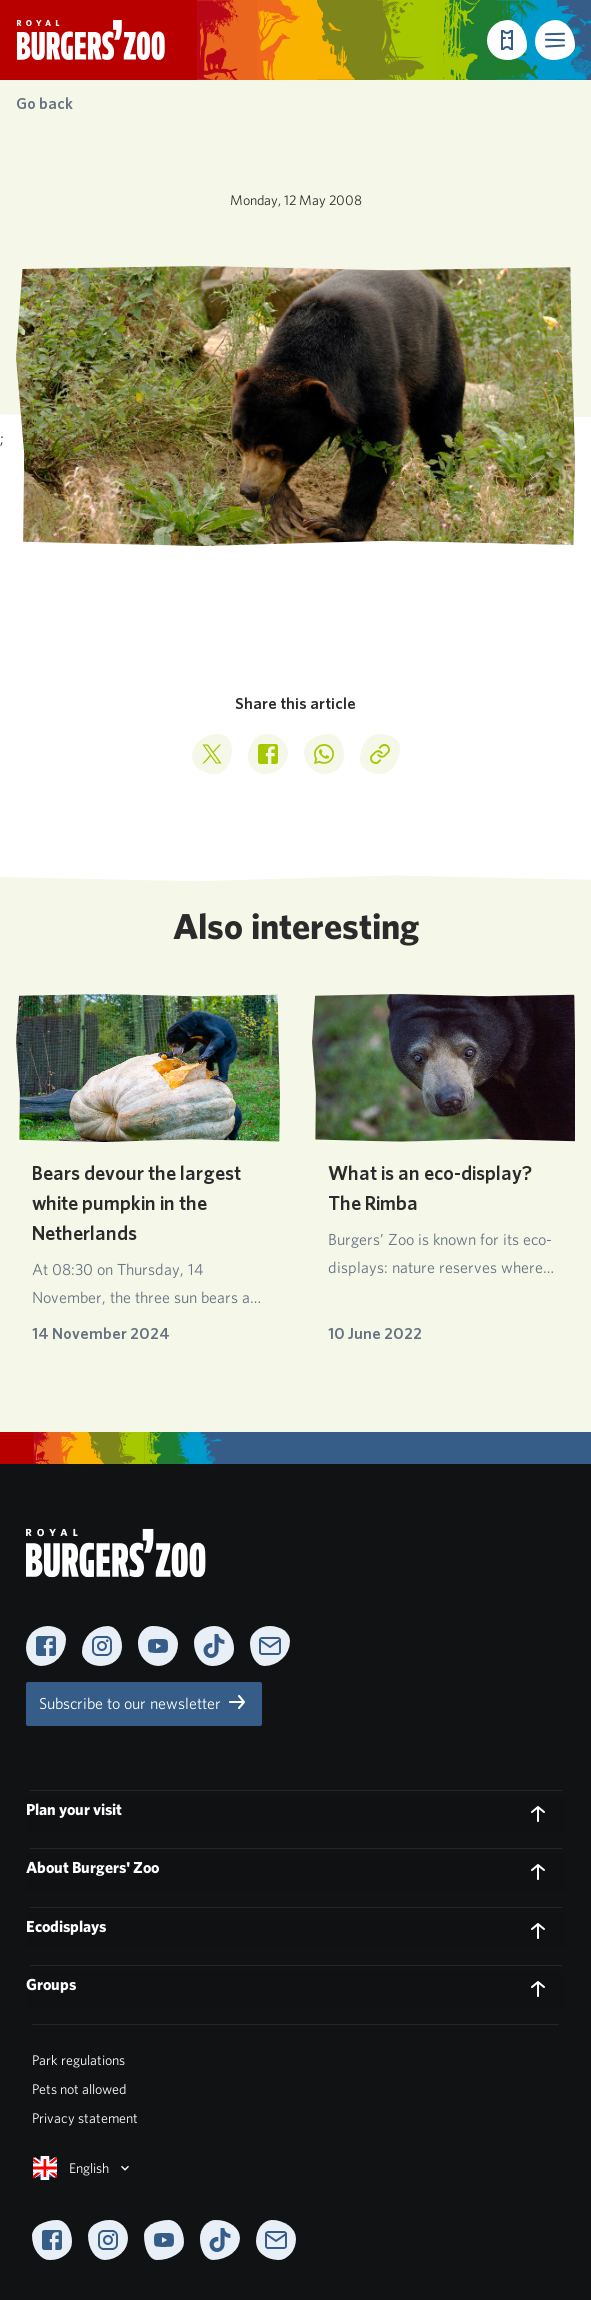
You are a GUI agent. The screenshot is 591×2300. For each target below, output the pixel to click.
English (83, 2168)
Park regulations (78, 2060)
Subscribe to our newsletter (144, 1702)
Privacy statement (85, 2118)
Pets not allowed (79, 2089)
